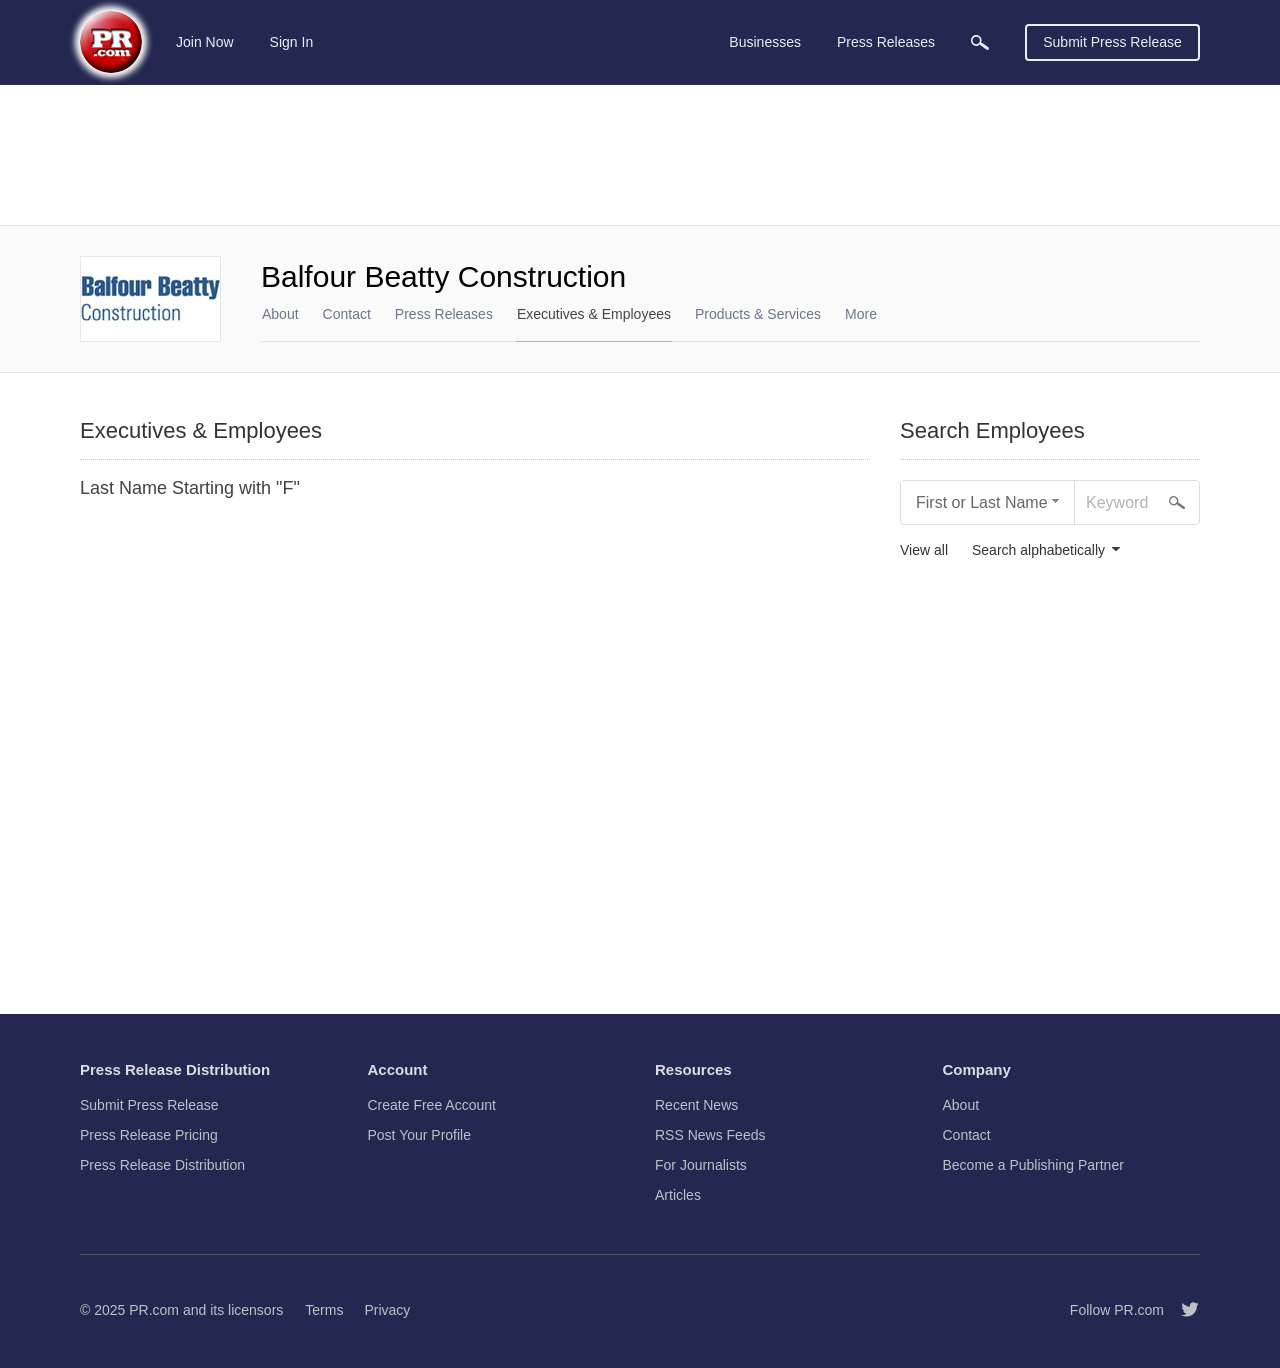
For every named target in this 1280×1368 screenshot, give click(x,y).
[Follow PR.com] (1182, 1310)
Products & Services (758, 314)
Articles (678, 1195)
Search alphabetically (1038, 550)
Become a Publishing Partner (1033, 1165)
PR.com (154, 1310)
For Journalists (701, 1165)
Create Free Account (432, 1105)
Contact (347, 314)
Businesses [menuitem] (765, 42)
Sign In (292, 42)
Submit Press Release (1112, 42)
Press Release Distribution (162, 1165)
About (280, 314)
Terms (324, 1310)
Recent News (696, 1105)
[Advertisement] (640, 155)
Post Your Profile (420, 1135)
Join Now (205, 42)
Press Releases (444, 314)
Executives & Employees (594, 314)
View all (924, 550)
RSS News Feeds (710, 1135)
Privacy (387, 1310)
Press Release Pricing (149, 1135)
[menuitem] (980, 42)
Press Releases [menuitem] (886, 42)
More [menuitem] (861, 314)
